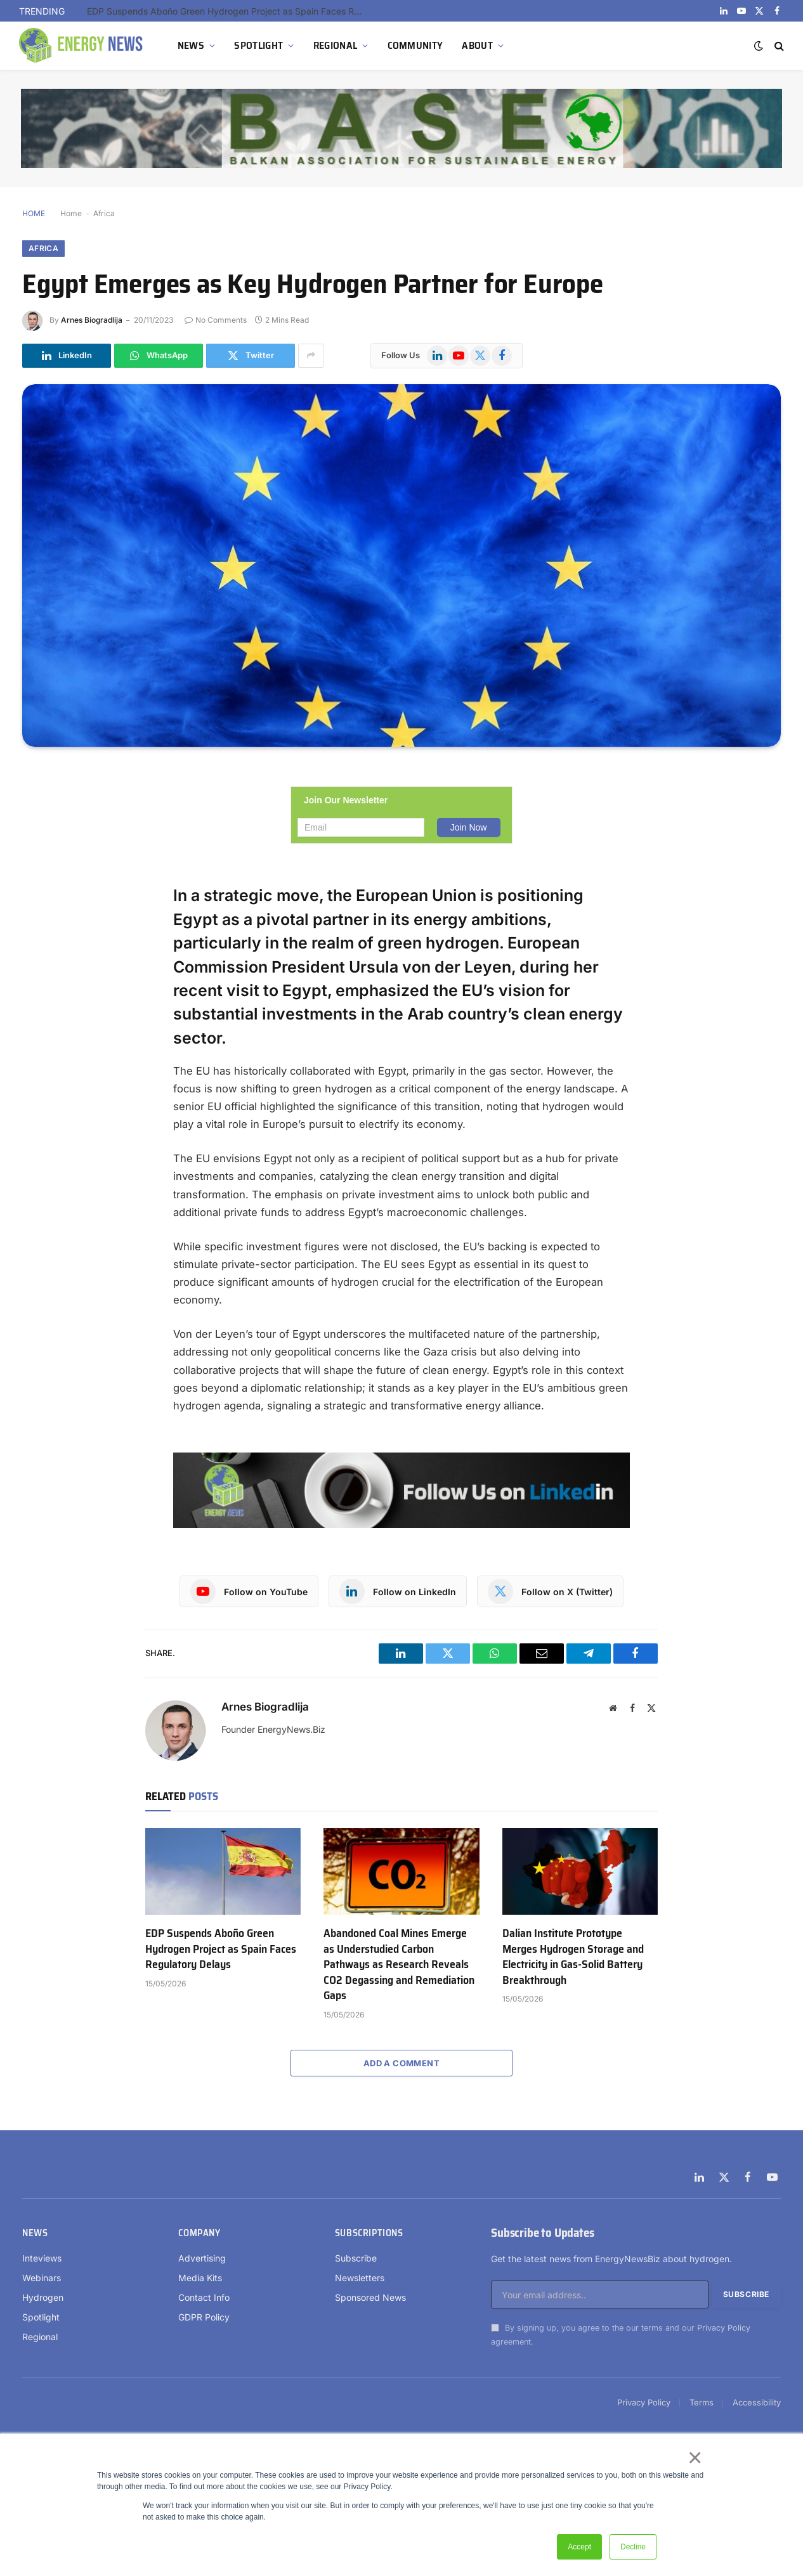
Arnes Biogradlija (91, 320)
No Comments (216, 320)
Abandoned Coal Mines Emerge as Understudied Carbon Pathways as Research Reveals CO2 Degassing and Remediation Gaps (398, 1964)
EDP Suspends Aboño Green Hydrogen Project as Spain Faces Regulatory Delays (229, 11)
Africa (104, 213)
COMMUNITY (415, 45)
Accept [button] (579, 2546)
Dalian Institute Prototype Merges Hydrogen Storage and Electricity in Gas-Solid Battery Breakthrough (573, 1957)
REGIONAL (335, 45)
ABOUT (477, 45)
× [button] (694, 2457)
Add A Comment (401, 2063)
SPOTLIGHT (258, 45)
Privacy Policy (723, 2328)
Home (71, 213)
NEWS (191, 45)
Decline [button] (633, 2546)
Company (199, 2233)
